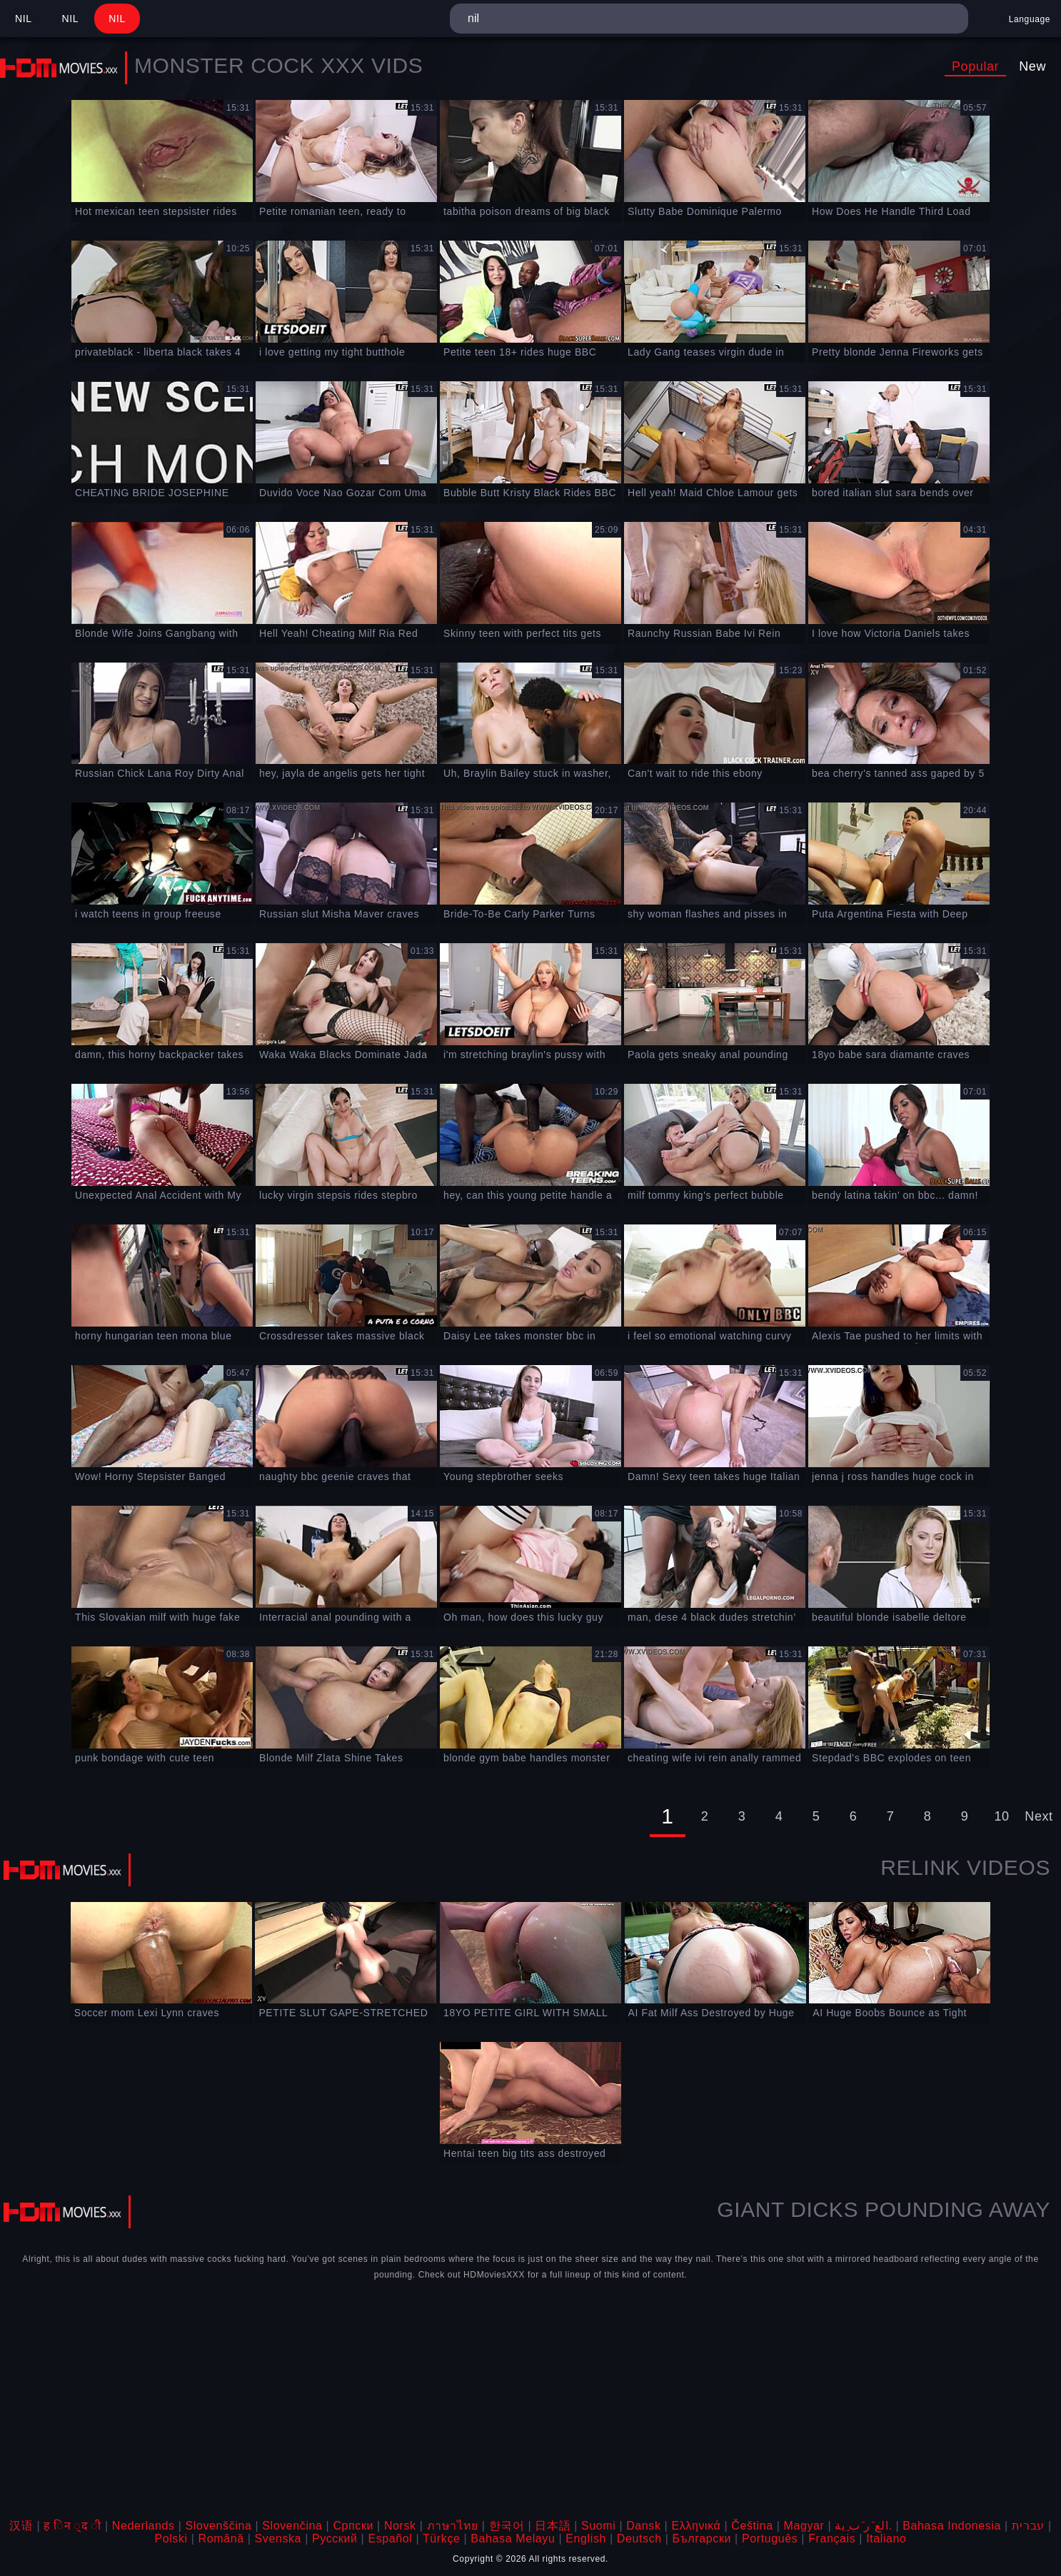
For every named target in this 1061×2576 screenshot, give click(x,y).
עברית (1028, 2526)
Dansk (643, 2526)
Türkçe (442, 2538)
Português (770, 2538)
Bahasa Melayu (513, 2538)
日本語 (552, 2526)
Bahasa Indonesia (951, 2526)
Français (831, 2538)
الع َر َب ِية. (863, 2526)
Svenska (278, 2538)
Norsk (400, 2526)
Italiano (886, 2538)
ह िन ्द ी (72, 2526)
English (585, 2538)
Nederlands (143, 2526)
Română (221, 2538)
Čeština (752, 2526)
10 (1001, 1816)
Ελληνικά (695, 2526)
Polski (170, 2538)
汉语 (21, 2526)
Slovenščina (219, 2526)
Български (702, 2538)
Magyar (804, 2526)
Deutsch (639, 2538)
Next (1038, 1816)
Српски (353, 2526)
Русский (335, 2538)
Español (390, 2538)
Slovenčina (292, 2526)
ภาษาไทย (452, 2526)
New (1032, 66)
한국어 (507, 2526)
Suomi (598, 2526)
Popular (975, 66)
